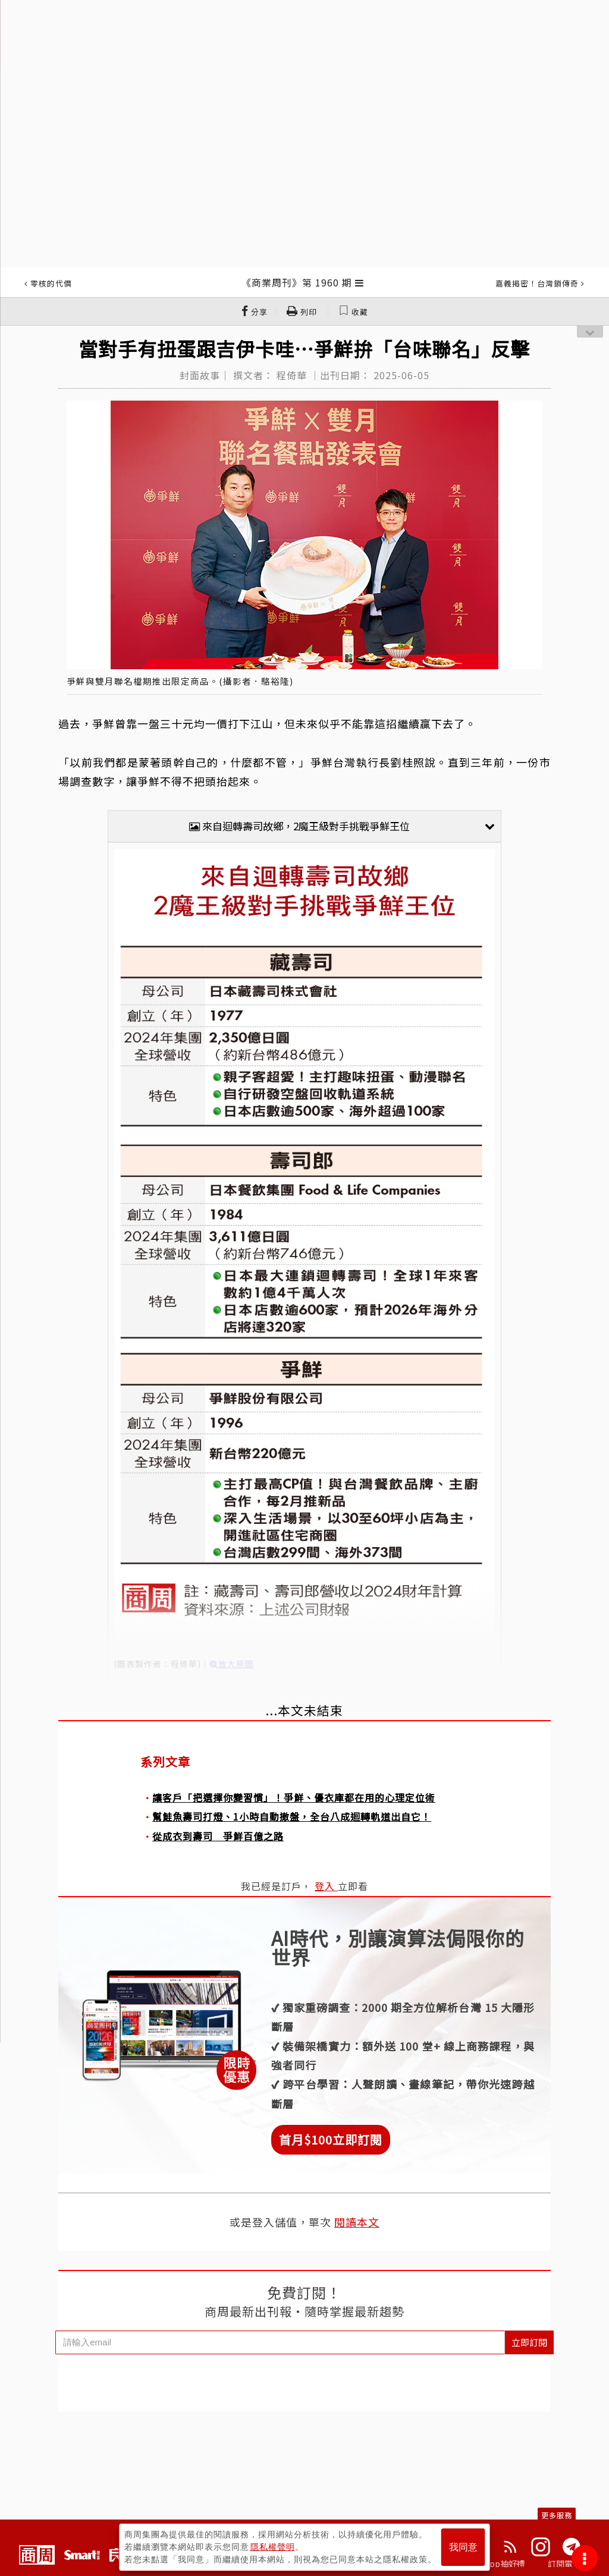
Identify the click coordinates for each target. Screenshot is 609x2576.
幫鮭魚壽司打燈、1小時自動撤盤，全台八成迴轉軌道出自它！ (291, 1816)
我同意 (463, 2547)
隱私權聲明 (272, 2547)
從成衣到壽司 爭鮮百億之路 (218, 1836)
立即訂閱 (529, 2342)
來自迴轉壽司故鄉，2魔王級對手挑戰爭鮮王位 (342, 825)
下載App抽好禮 (496, 2563)
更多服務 (556, 2515)
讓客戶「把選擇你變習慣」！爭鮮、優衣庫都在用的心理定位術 (293, 1797)
